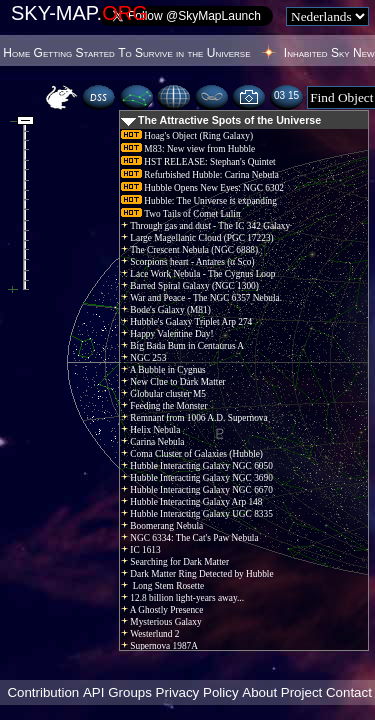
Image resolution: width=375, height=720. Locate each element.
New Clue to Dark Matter (173, 382)
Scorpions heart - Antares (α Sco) (188, 262)
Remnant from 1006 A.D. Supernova (194, 418)
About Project (282, 692)
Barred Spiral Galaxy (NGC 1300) (190, 286)
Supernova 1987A (159, 646)
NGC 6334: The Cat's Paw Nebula (190, 538)
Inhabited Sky (317, 53)
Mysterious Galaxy (161, 622)
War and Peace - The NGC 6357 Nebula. (201, 298)
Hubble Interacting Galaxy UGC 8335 (197, 514)
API (93, 692)
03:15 (286, 95)
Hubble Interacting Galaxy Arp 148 (191, 502)
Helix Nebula (150, 430)
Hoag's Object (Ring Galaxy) (187, 136)
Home (16, 53)
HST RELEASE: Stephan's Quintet (198, 162)
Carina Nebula (152, 442)
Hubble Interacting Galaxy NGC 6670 (197, 490)
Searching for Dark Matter (175, 562)
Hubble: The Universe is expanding (199, 201)
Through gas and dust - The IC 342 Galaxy (205, 226)
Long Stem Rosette (162, 586)
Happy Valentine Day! (167, 334)
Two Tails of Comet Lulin (181, 214)
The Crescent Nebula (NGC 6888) (189, 250)
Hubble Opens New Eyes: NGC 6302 (202, 188)
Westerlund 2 (150, 634)
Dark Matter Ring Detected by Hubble (197, 574)
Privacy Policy (197, 692)
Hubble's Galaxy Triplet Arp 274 (186, 322)
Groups (130, 692)
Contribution (43, 692)
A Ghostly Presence (162, 610)
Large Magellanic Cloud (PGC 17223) (197, 238)
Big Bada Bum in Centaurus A (182, 346)
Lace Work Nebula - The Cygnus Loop (198, 274)
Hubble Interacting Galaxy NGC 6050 (197, 466)
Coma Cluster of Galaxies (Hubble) (192, 454)
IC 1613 (141, 550)
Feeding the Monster (164, 406)
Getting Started (74, 53)
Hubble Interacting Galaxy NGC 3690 (197, 478)
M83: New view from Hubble (188, 149)
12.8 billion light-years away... (182, 598)
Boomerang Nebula (162, 526)
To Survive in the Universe (184, 53)
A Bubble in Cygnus (163, 370)
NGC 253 (143, 358)
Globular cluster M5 (163, 394)
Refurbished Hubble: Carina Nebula (200, 175)
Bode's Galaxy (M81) (166, 310)
